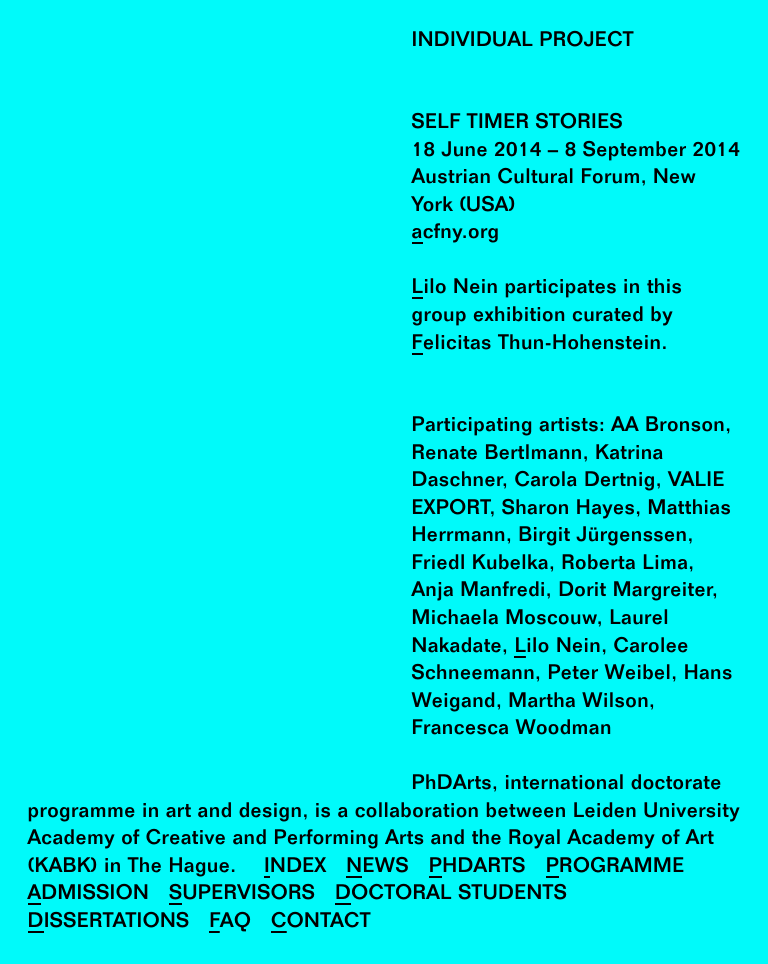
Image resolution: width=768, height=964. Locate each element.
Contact (321, 922)
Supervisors (242, 894)
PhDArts (477, 867)
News (377, 867)
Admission (89, 894)
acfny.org (456, 233)
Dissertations (109, 922)
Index (295, 867)
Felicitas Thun (478, 344)
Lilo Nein (455, 288)
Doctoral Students (451, 894)
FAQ (230, 922)
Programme (615, 867)
